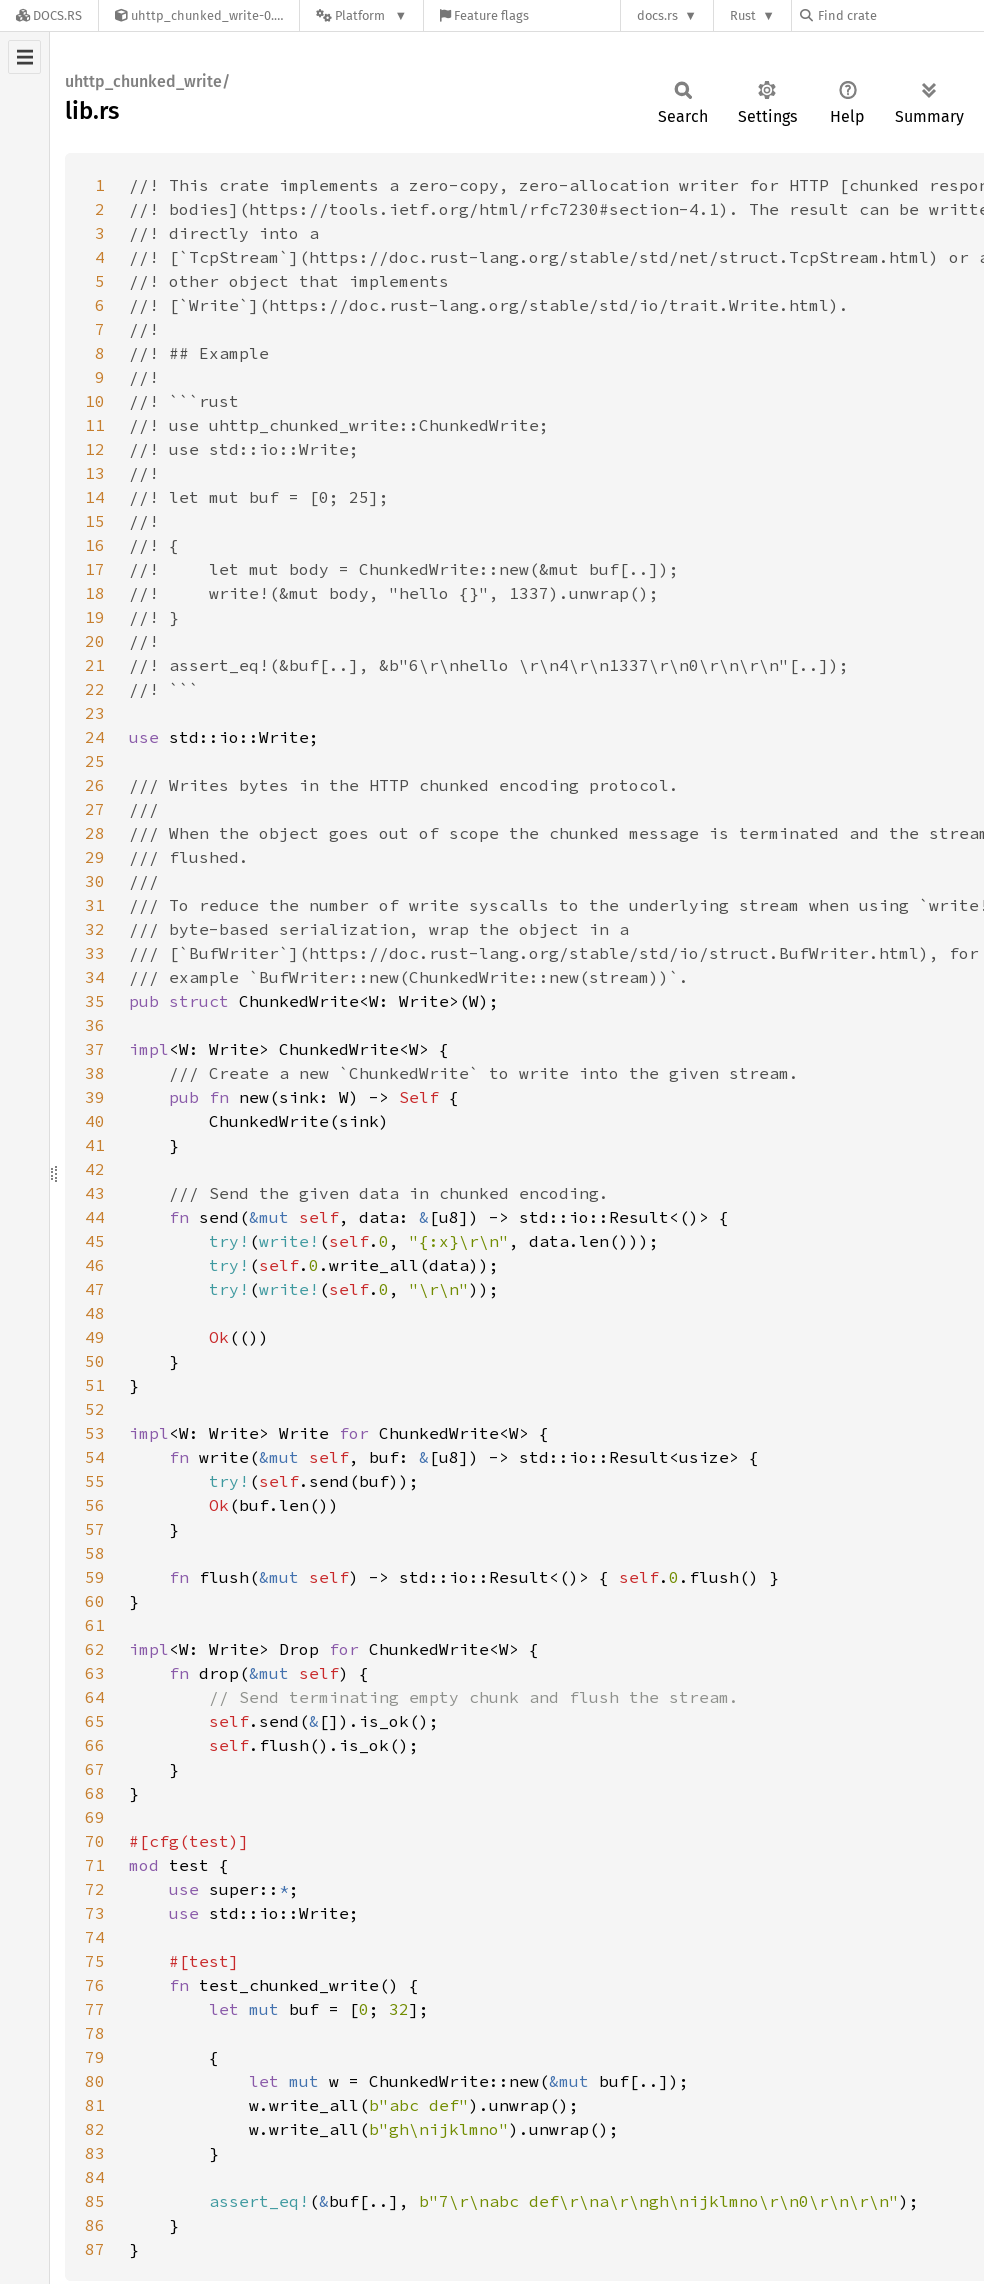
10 (95, 401)
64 (95, 1697)
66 (95, 1745)
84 (95, 2177)
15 (95, 521)
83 (95, 2153)
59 (95, 1577)
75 (95, 1961)
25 (95, 761)
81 (95, 2105)
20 (95, 641)
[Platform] (361, 15)
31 (95, 905)
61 (95, 1625)
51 (95, 1385)
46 (95, 1265)
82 (95, 2129)
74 (95, 1937)
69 (95, 1817)
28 (95, 833)
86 (95, 2225)
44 (95, 1217)
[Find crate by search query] (900, 15)
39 (95, 1097)
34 (95, 977)
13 (95, 473)
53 (95, 1433)
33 (95, 953)
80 (95, 2081)
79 (95, 2057)
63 (95, 1673)
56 (95, 1505)
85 (95, 2201)
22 (95, 689)
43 (95, 1193)
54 (95, 1457)
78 (95, 2033)
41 (95, 1145)
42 (95, 1169)
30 (95, 881)
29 (95, 857)
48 (95, 1313)
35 (95, 1001)
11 (95, 425)
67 (95, 1769)
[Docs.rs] (49, 15)
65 (95, 1721)
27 (95, 809)
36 (95, 1025)
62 (95, 1649)
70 (95, 1841)
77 (95, 2009)
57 (95, 1529)
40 (95, 1121)
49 (95, 1337)
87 (95, 2249)
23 (95, 713)
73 (95, 1913)
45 (95, 1241)
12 (95, 449)
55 (95, 1481)
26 (95, 785)
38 (95, 1073)
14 (95, 497)
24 (95, 737)
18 (95, 593)
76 (95, 1985)
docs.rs (657, 15)
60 (95, 1601)
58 (95, 1553)
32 (95, 929)
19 (95, 617)
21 (95, 665)
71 (95, 1865)
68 (95, 1793)
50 (95, 1361)
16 (95, 545)
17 (95, 569)
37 (95, 1049)
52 (95, 1409)
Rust (743, 15)
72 (95, 1889)
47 (95, 1289)
